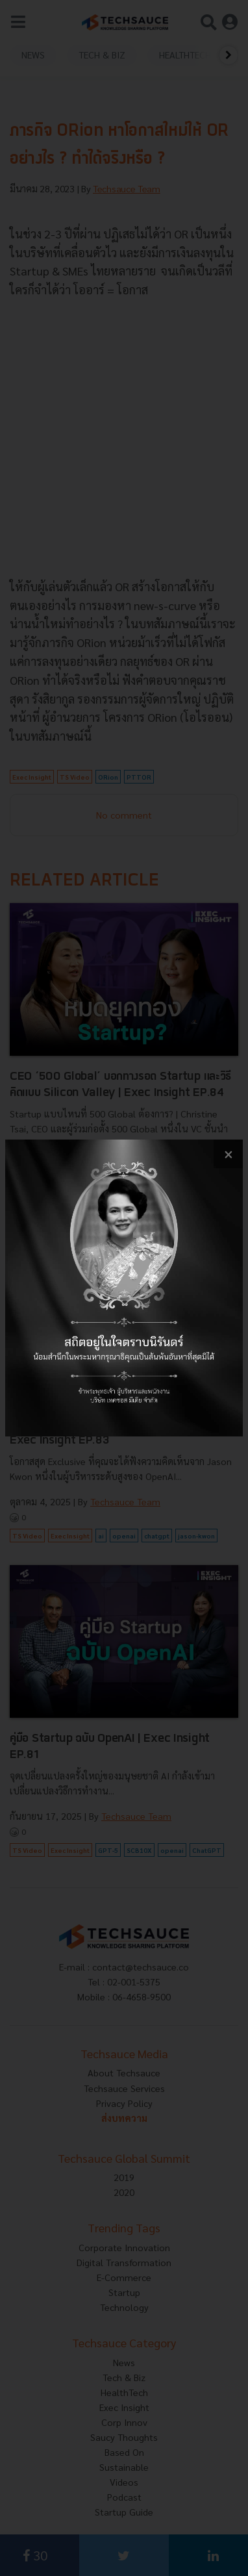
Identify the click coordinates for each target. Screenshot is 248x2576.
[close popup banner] (228, 1154)
